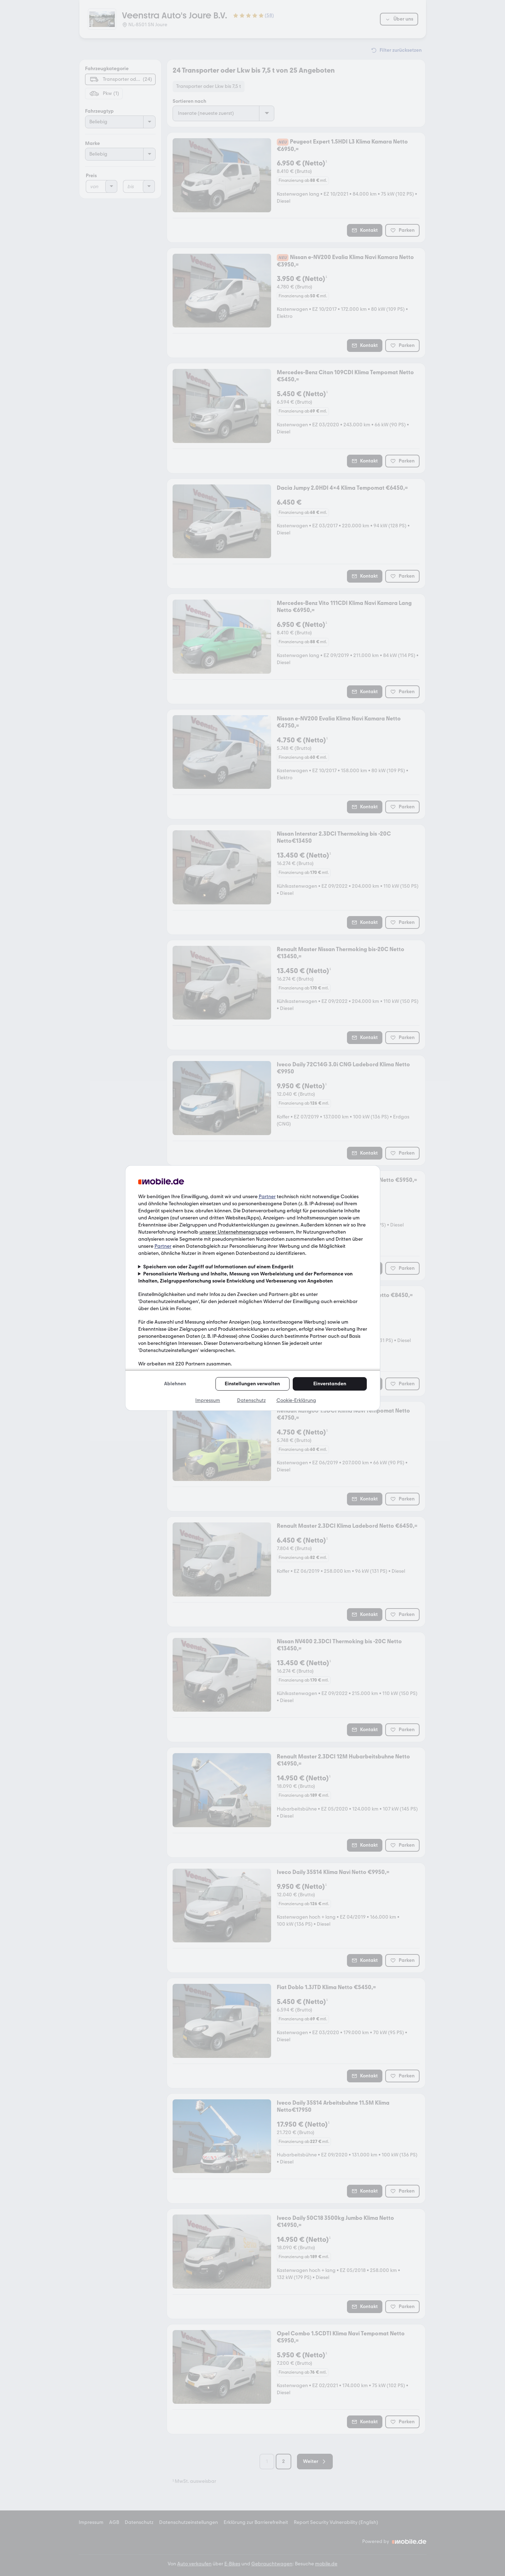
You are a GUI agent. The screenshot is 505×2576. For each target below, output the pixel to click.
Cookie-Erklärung (296, 1400)
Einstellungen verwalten (252, 1384)
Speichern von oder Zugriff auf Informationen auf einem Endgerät (218, 1267)
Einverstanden (329, 1384)
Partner (267, 1197)
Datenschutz (251, 1400)
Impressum (207, 1400)
